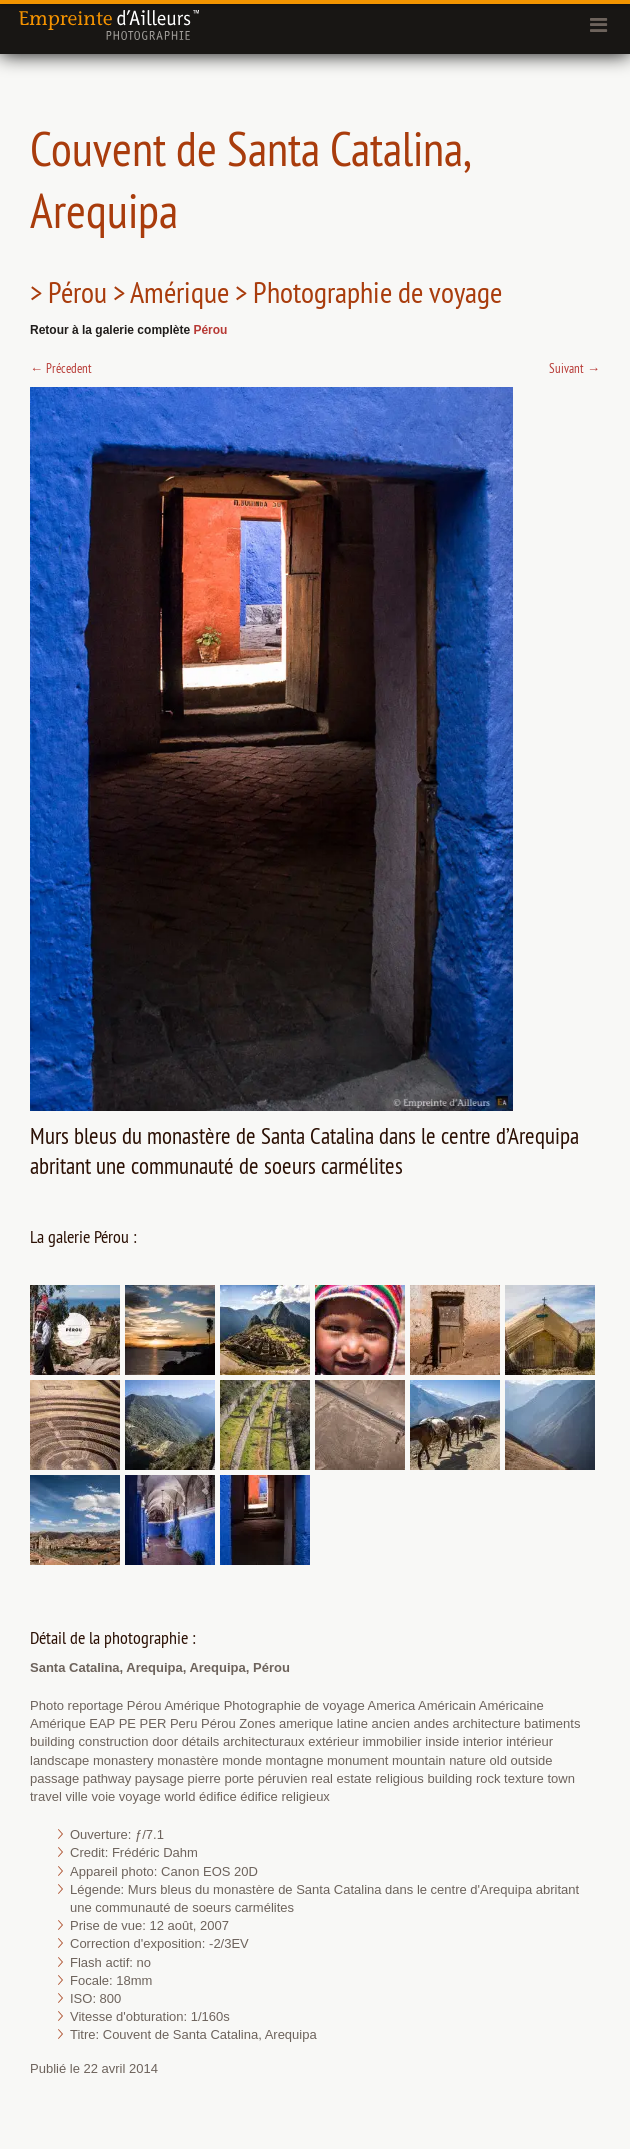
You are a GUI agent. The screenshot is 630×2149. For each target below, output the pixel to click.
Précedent (61, 368)
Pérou (210, 330)
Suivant (574, 368)
